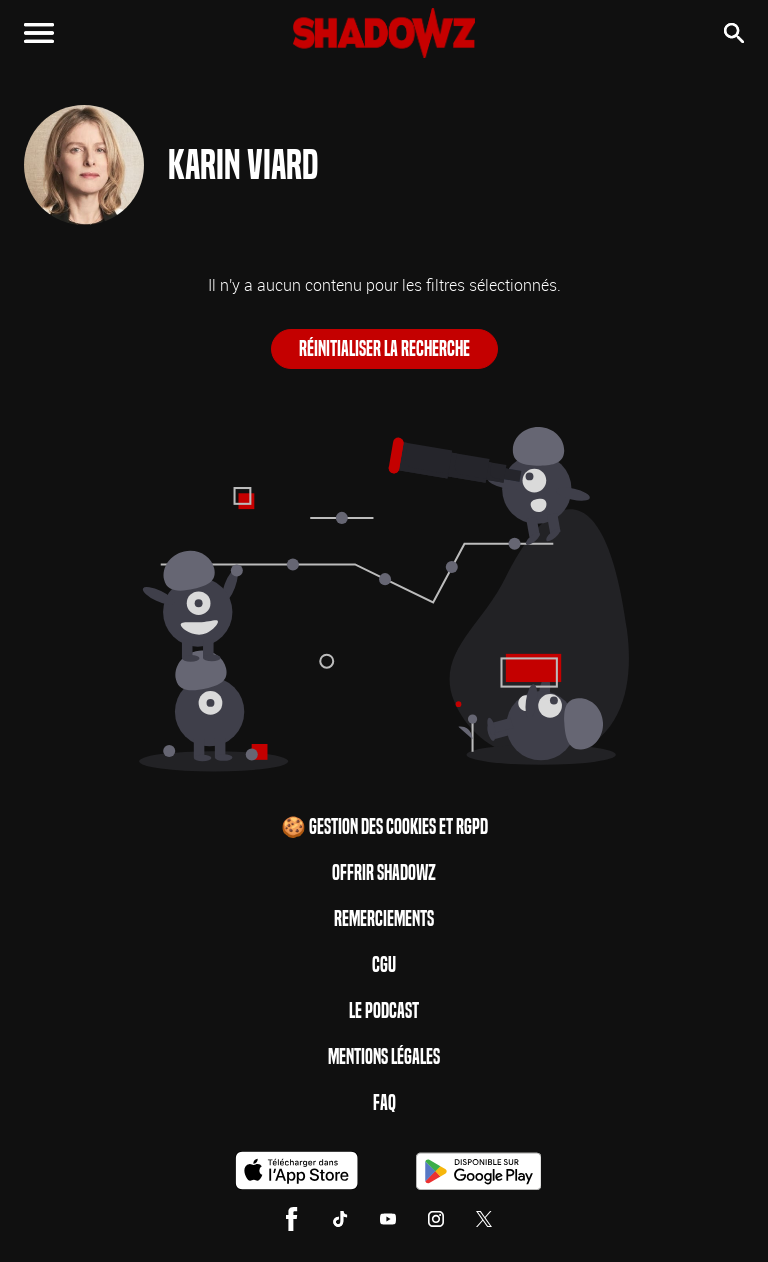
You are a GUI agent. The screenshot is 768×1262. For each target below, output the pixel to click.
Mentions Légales (384, 1057)
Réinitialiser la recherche (384, 349)
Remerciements (384, 919)
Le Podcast (384, 1011)
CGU (384, 965)
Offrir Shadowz (384, 873)
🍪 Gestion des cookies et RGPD (384, 827)
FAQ (384, 1103)
